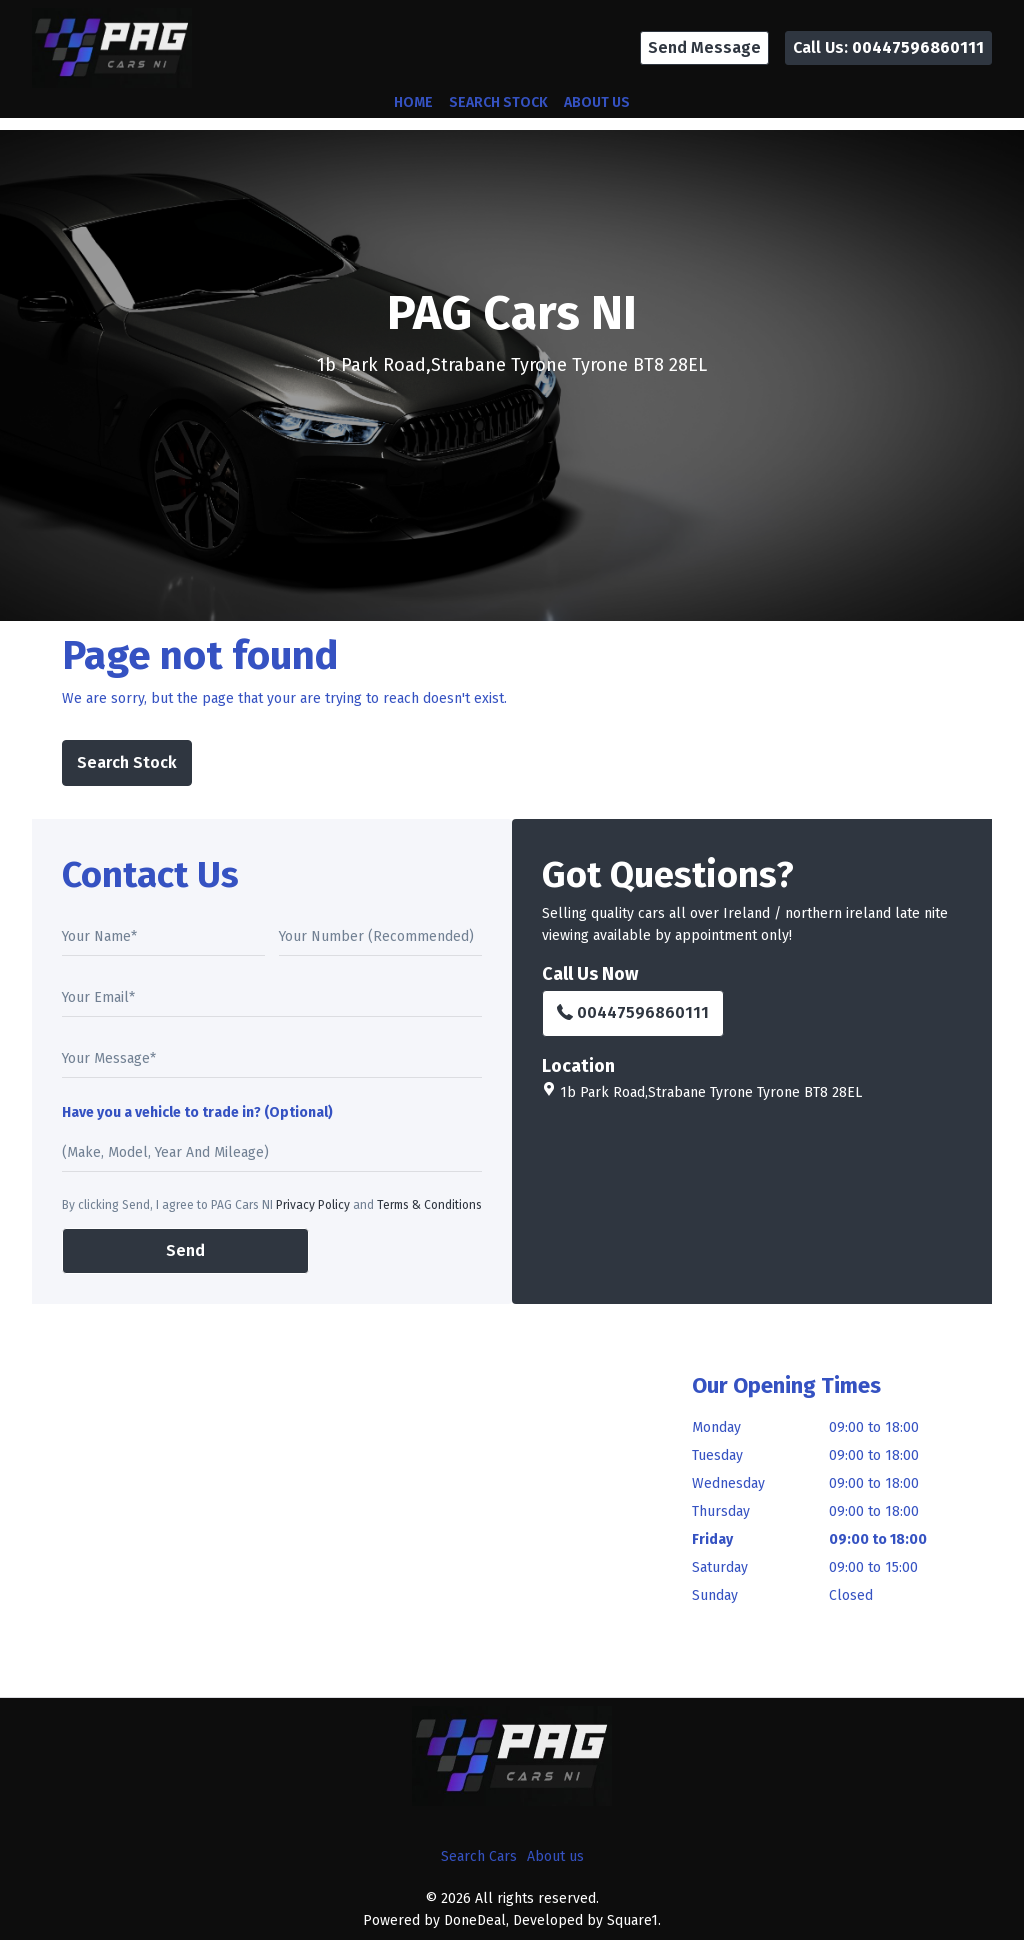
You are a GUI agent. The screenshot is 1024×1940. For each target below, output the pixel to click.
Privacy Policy (313, 1205)
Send (185, 1250)
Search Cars (479, 1856)
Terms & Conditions (429, 1205)
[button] (704, 48)
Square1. (634, 1920)
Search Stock (498, 102)
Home (413, 102)
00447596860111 (633, 1012)
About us (597, 102)
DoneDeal (475, 1920)
